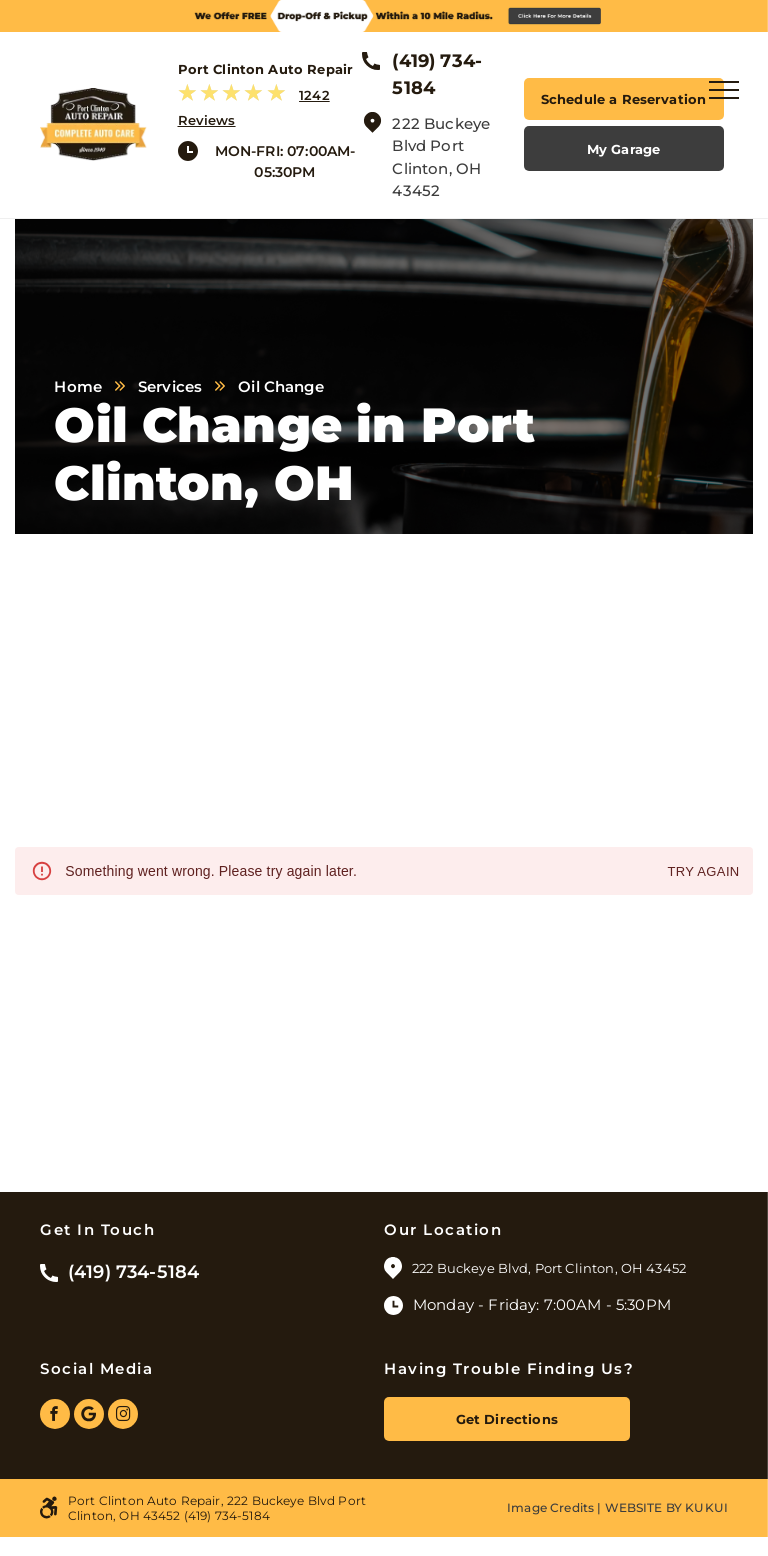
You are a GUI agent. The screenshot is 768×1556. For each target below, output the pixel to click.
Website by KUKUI (666, 1507)
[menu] (724, 90)
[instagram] (123, 1416)
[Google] (89, 1416)
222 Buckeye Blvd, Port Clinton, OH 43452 (550, 1268)
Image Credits (550, 1507)
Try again (703, 872)
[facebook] (55, 1416)
